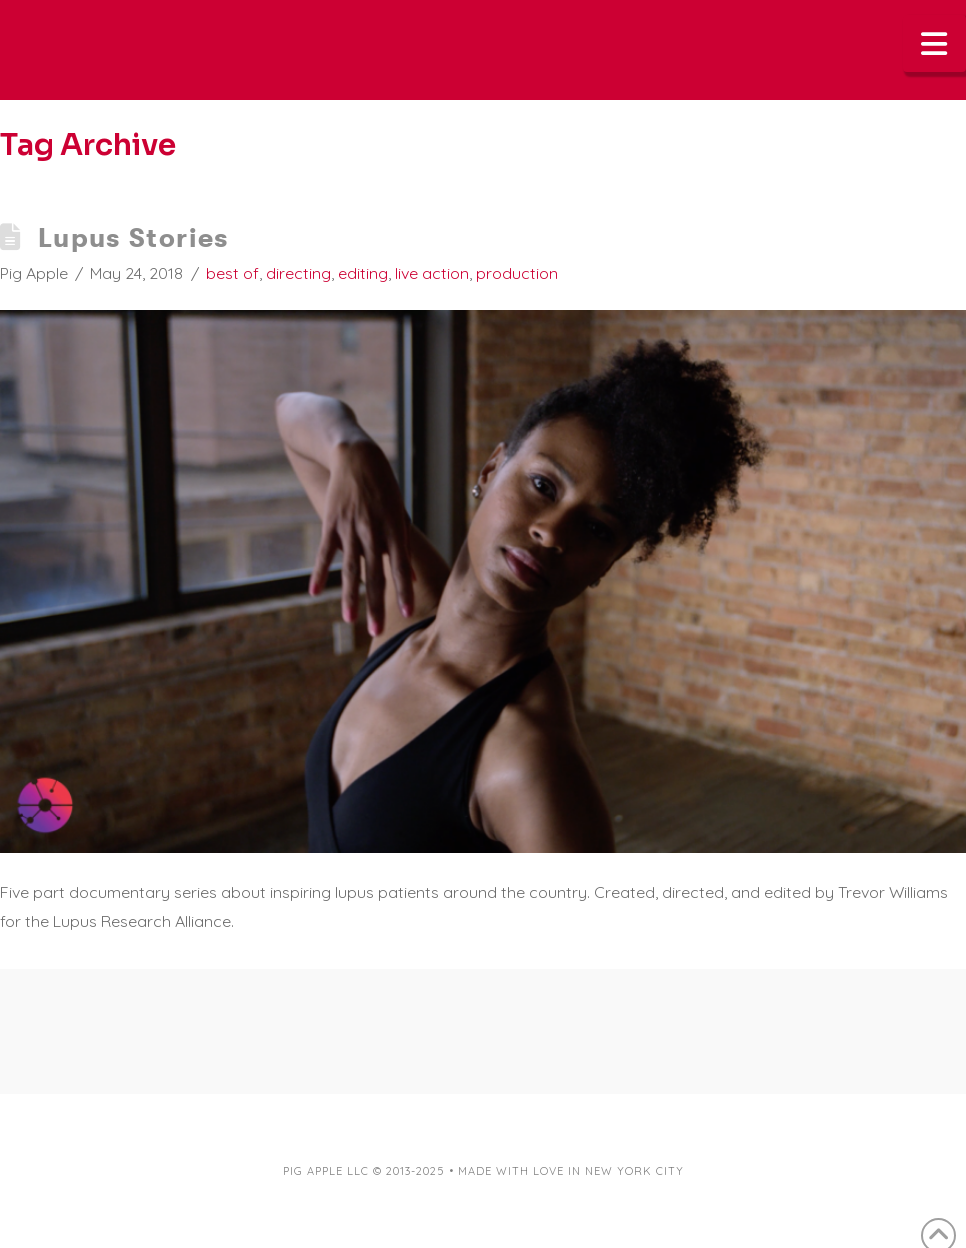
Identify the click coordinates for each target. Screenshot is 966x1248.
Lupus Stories (133, 237)
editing (363, 273)
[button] (935, 43)
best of (232, 273)
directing (298, 273)
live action (432, 273)
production (517, 273)
